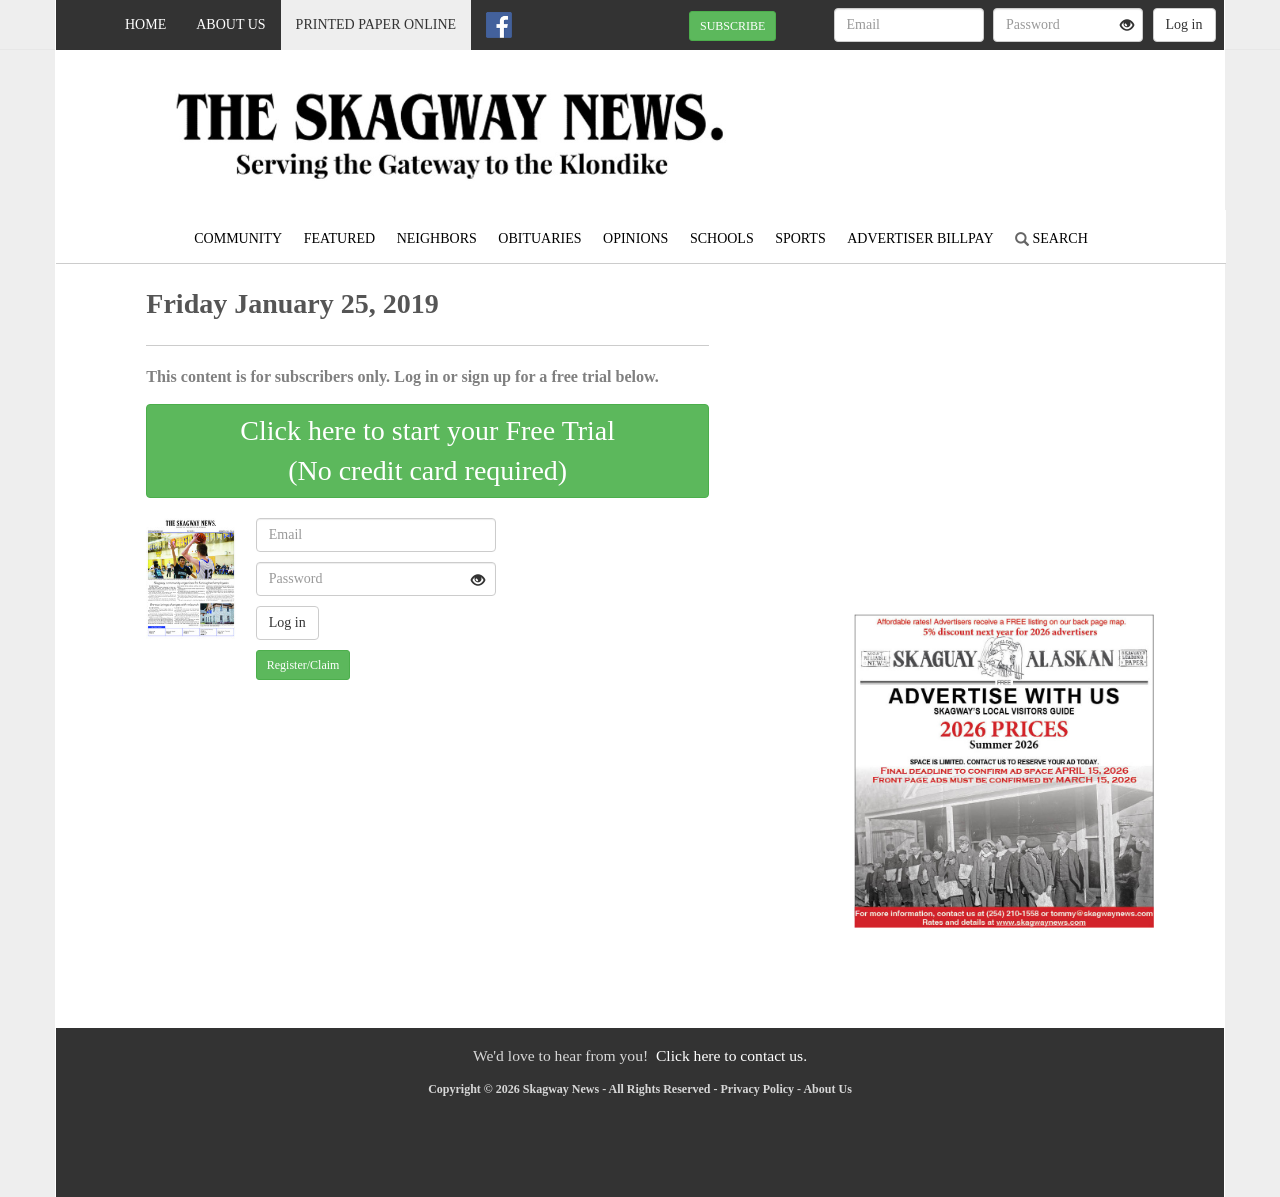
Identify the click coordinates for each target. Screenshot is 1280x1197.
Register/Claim (303, 665)
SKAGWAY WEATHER (1041, 120)
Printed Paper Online (376, 24)
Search (1051, 238)
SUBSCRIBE (732, 26)
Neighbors (437, 238)
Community (238, 238)
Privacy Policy (757, 1089)
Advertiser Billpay (920, 238)
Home (145, 24)
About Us (230, 24)
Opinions (635, 238)
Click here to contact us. (731, 1055)
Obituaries (539, 238)
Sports (800, 238)
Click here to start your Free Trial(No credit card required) (427, 450)
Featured (340, 238)
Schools (722, 238)
